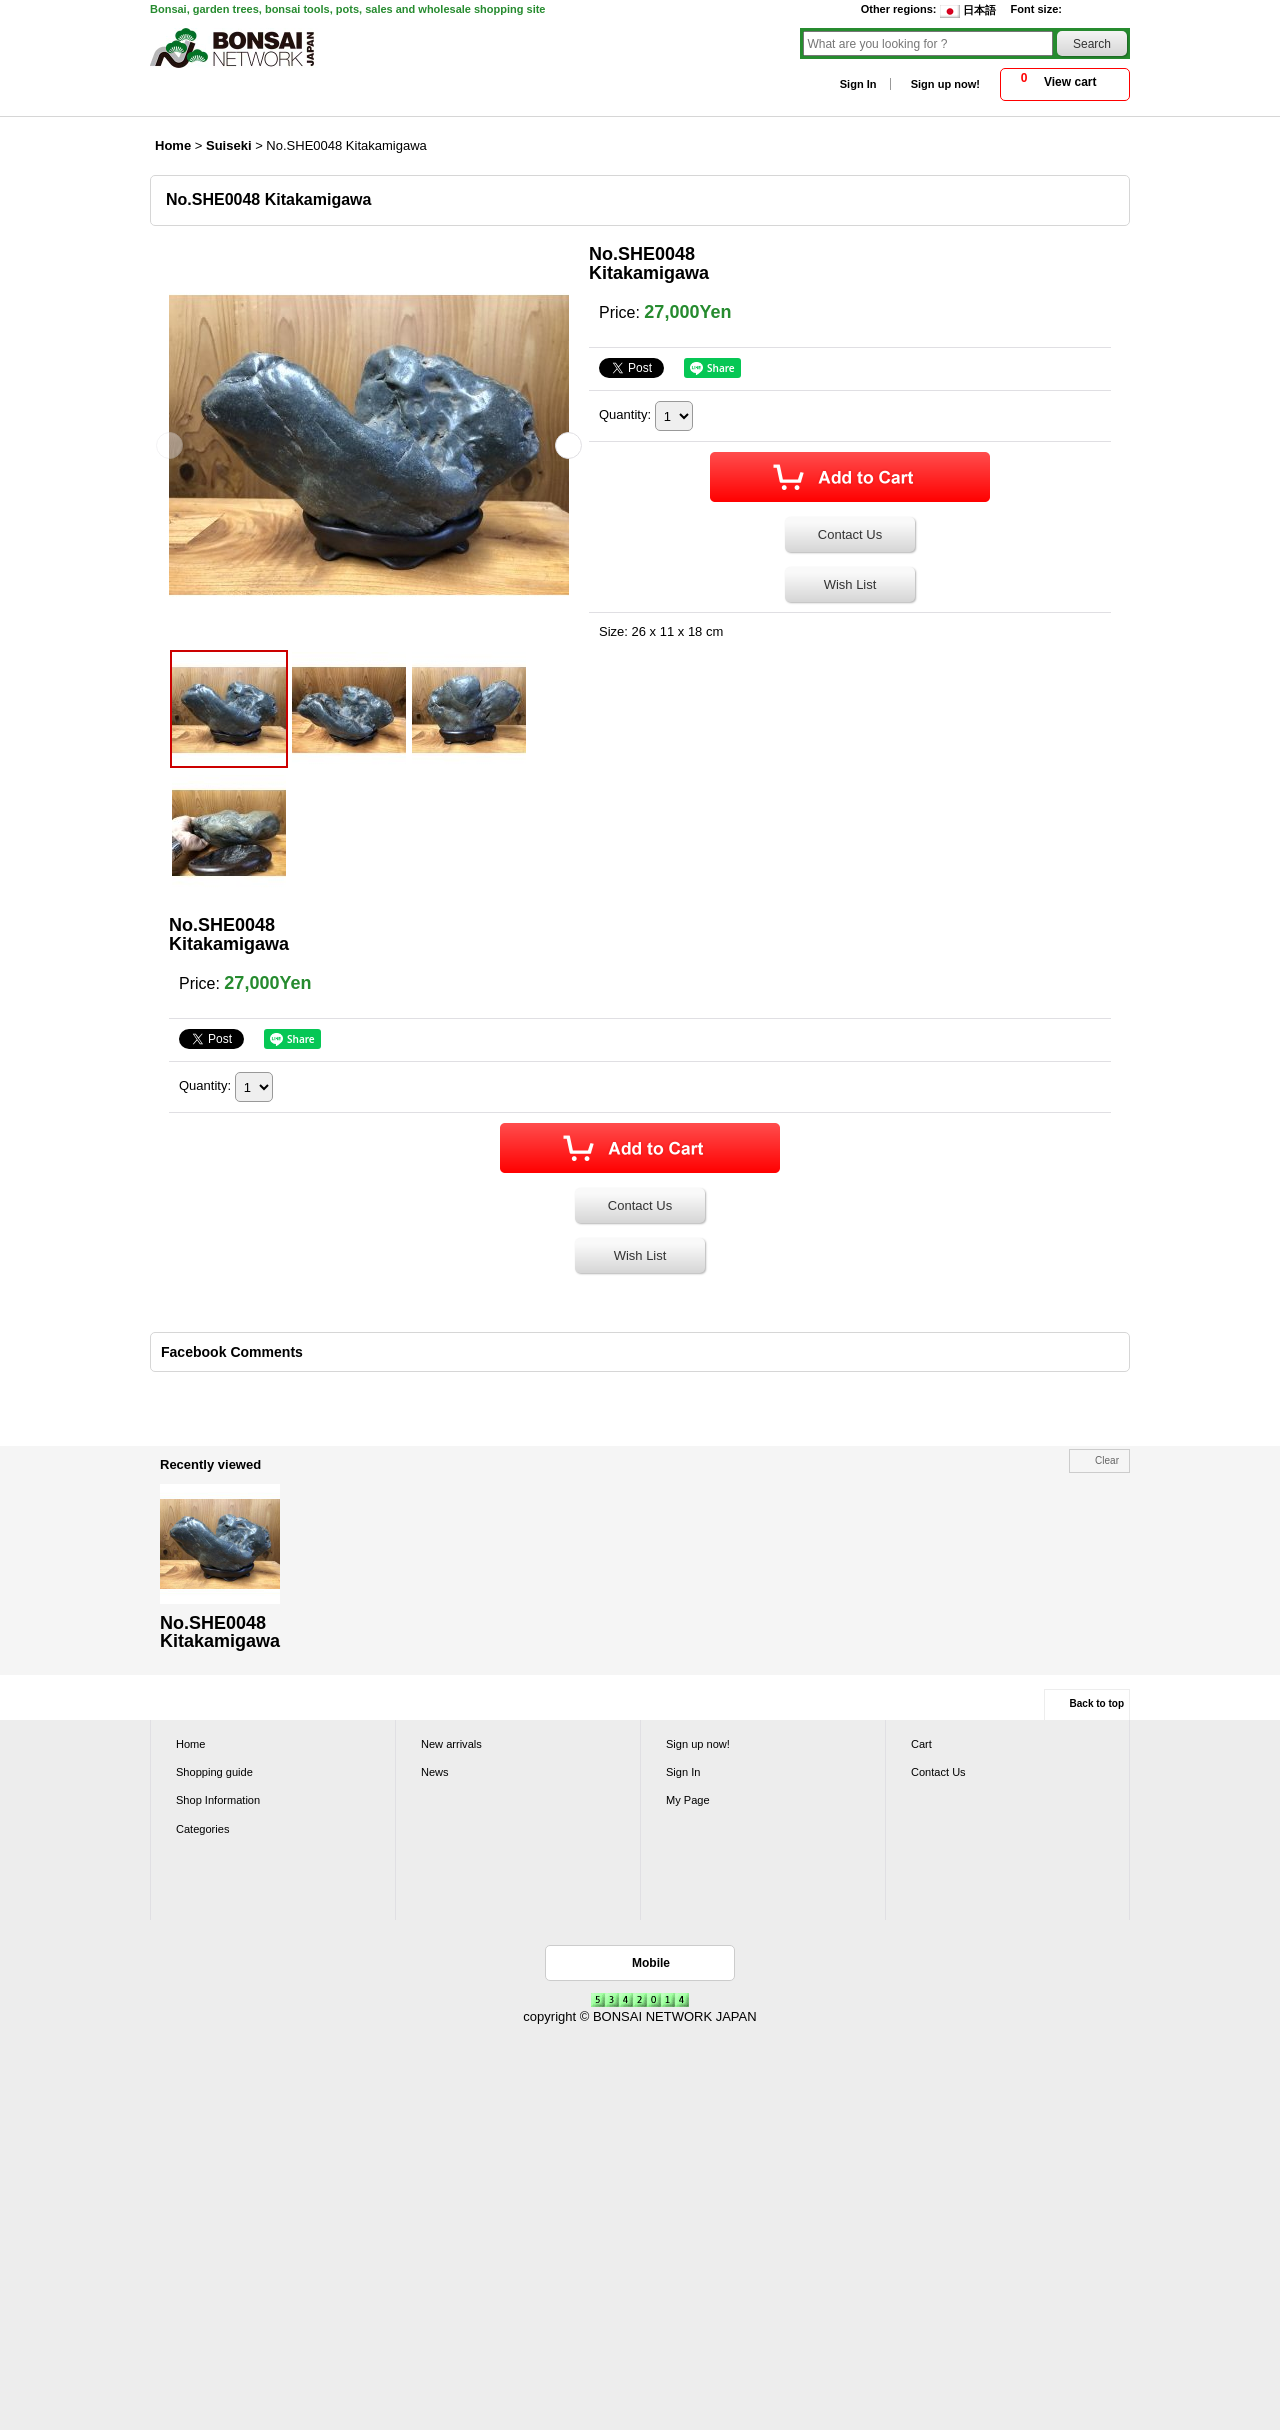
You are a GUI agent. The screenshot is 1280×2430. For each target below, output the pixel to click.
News (435, 1772)
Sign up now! (945, 84)
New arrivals (451, 1744)
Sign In (858, 84)
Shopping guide (214, 1772)
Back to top (1097, 1703)
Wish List (850, 584)
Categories (202, 1829)
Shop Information (218, 1800)
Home (190, 1744)
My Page (688, 1800)
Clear (1107, 1460)
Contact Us (850, 534)
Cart (921, 1744)
